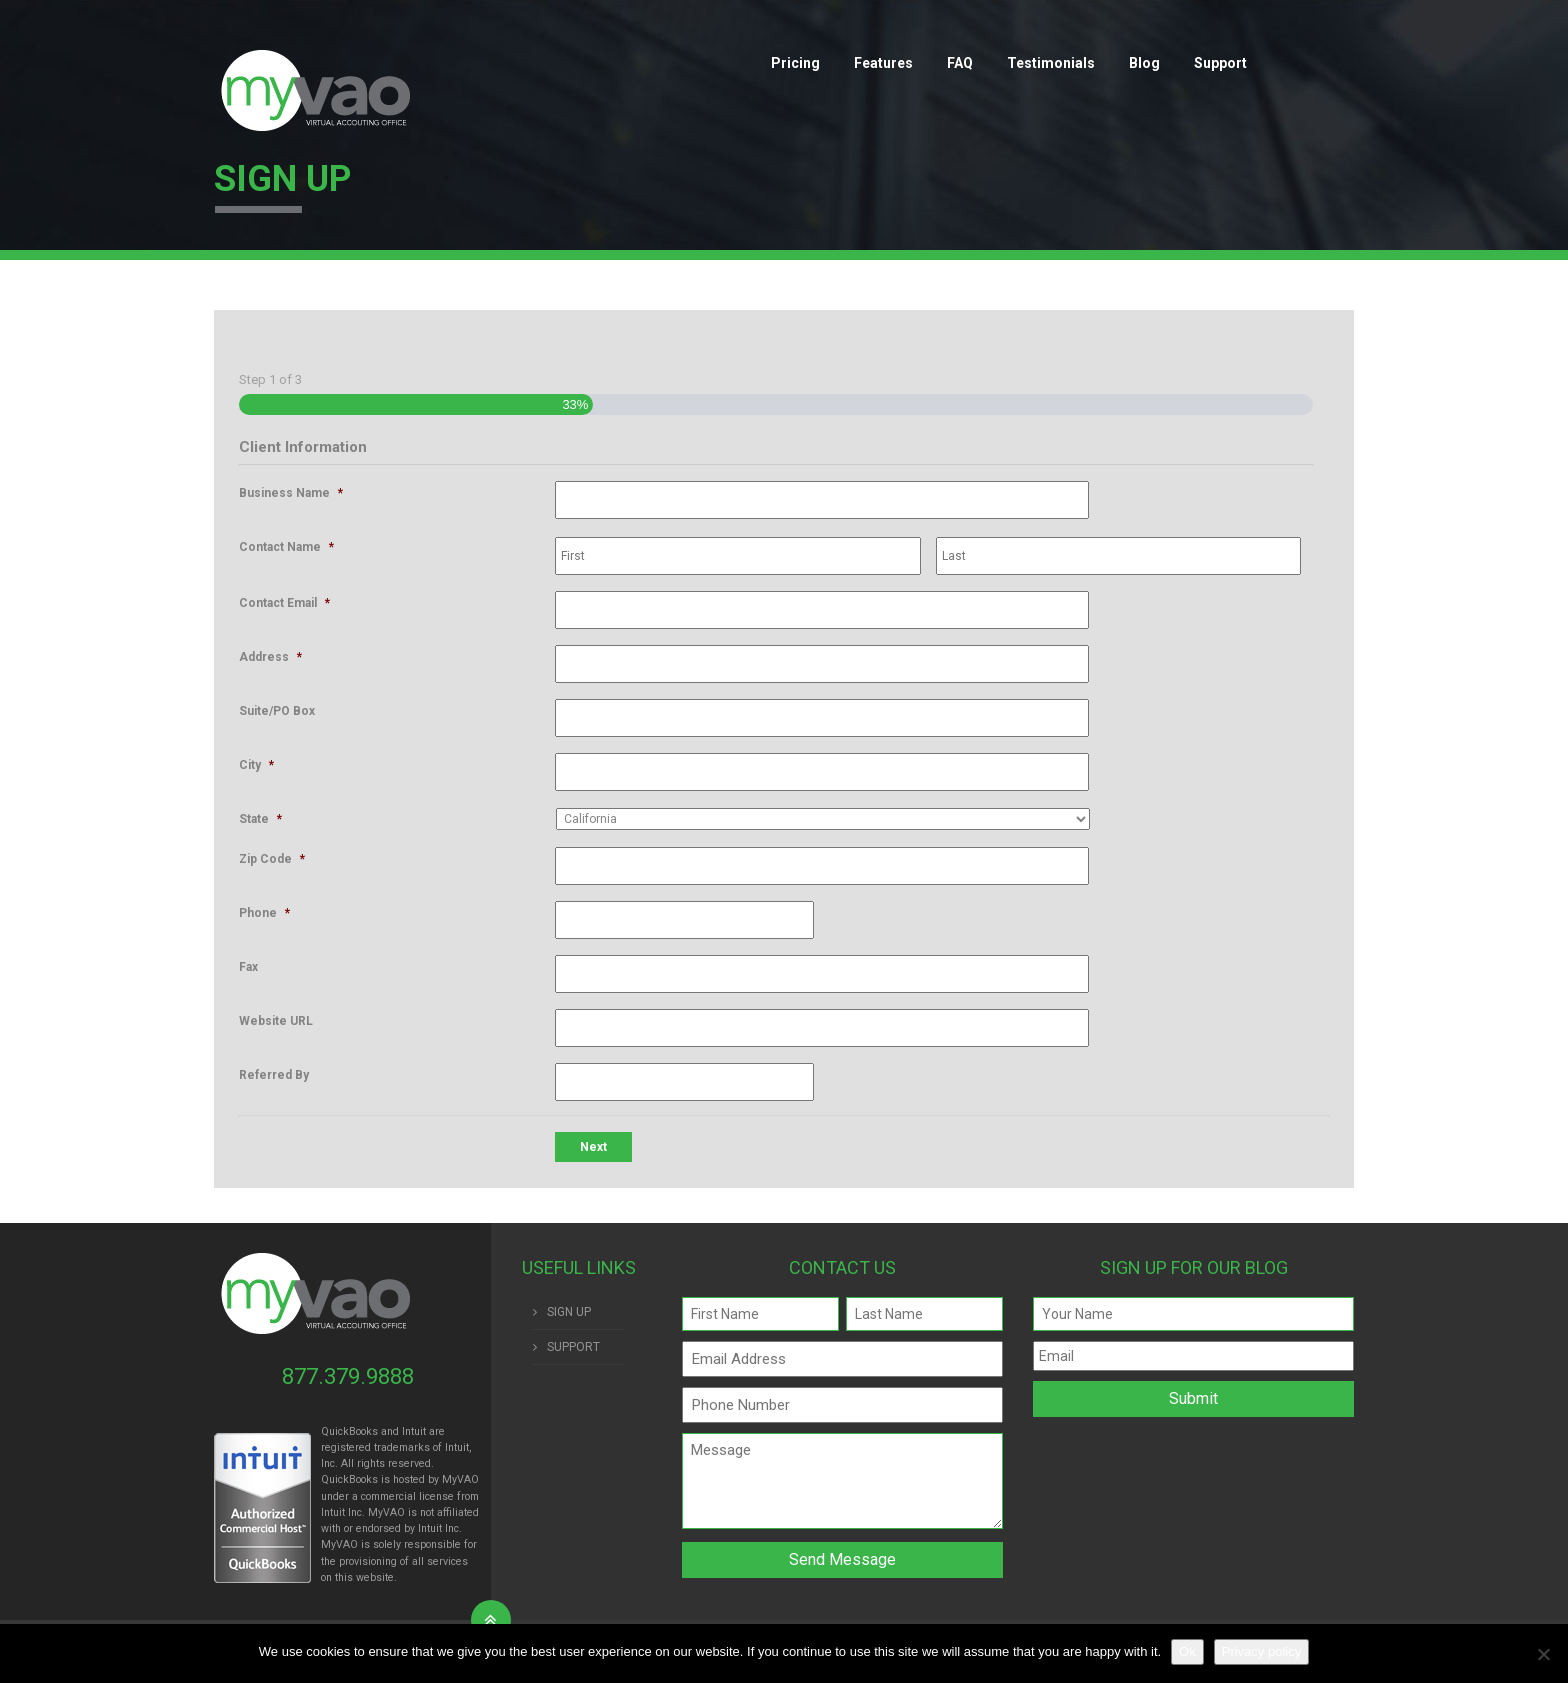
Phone (264, 913)
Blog (1144, 63)
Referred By (274, 1075)
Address (270, 657)
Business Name (291, 493)
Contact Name (286, 547)
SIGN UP (569, 1312)
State (260, 819)
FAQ (960, 63)
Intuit (333, 1512)
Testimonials (1051, 63)
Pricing (795, 63)
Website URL (276, 1021)
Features (883, 63)
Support (1220, 63)
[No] (1543, 1654)
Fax (248, 967)
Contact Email (284, 603)
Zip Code (272, 859)
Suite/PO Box (277, 711)
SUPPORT (573, 1347)
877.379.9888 (348, 1376)
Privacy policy (1261, 1651)
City (256, 765)
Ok (1187, 1651)
